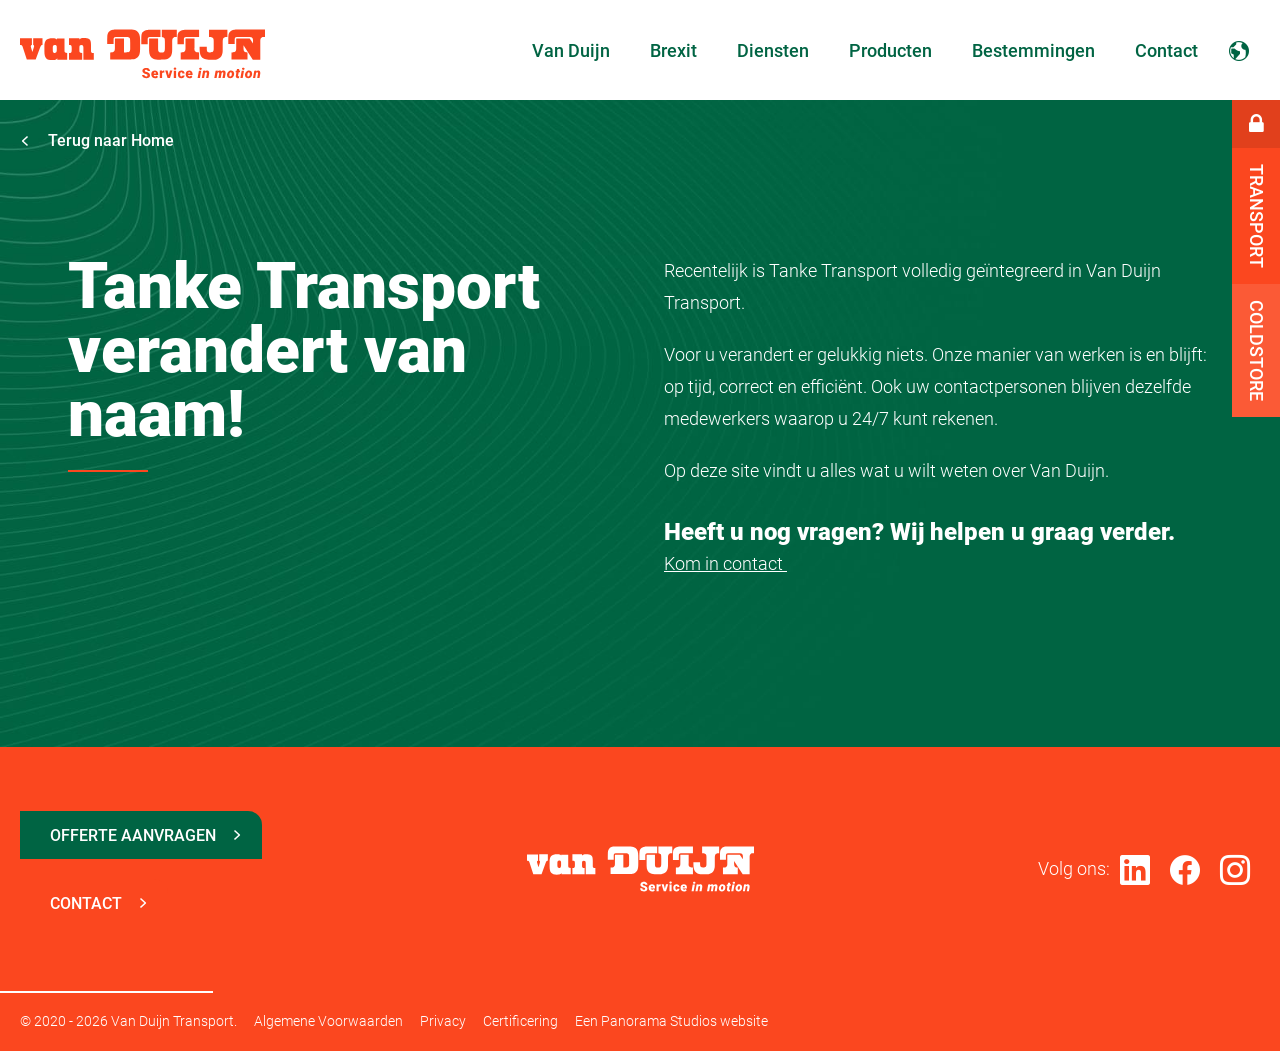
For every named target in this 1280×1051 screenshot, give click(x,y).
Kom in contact (725, 563)
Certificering (520, 1021)
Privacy (443, 1021)
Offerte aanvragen (133, 835)
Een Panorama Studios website (671, 1021)
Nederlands (1239, 50)
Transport (1256, 216)
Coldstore (1256, 350)
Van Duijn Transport (142, 54)
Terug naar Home (97, 140)
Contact (86, 903)
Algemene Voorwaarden (328, 1021)
